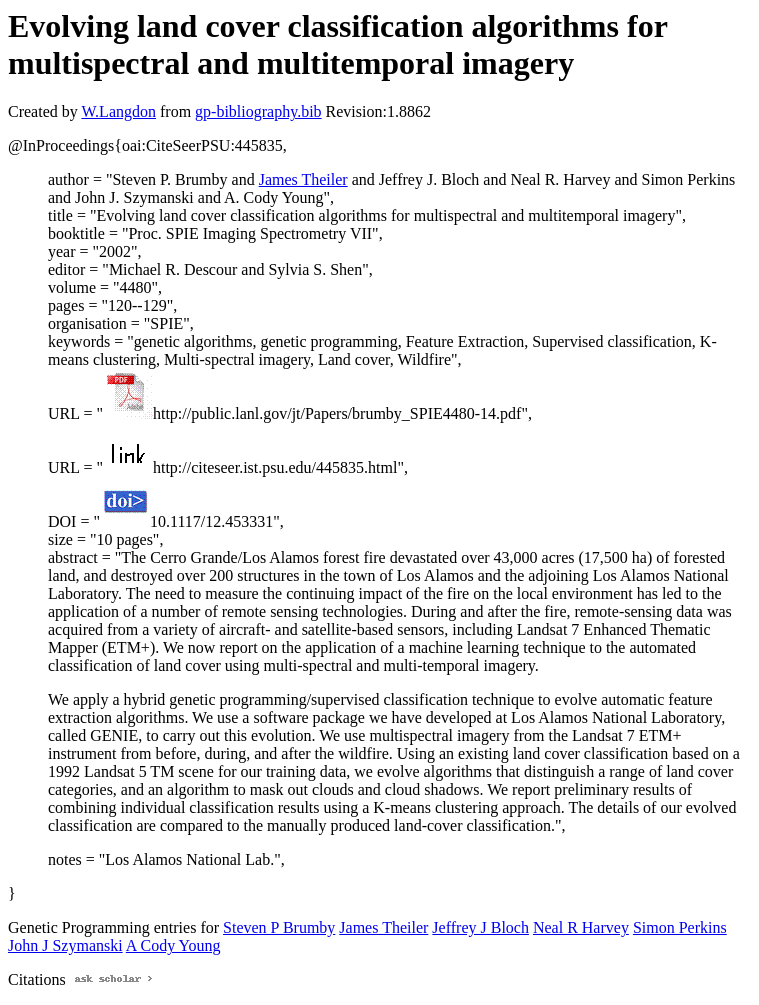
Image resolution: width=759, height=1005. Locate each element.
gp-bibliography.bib (258, 111)
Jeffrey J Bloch (480, 927)
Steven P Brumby (279, 927)
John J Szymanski (65, 945)
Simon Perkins (680, 927)
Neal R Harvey (581, 927)
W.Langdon (118, 111)
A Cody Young (173, 945)
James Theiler (303, 179)
